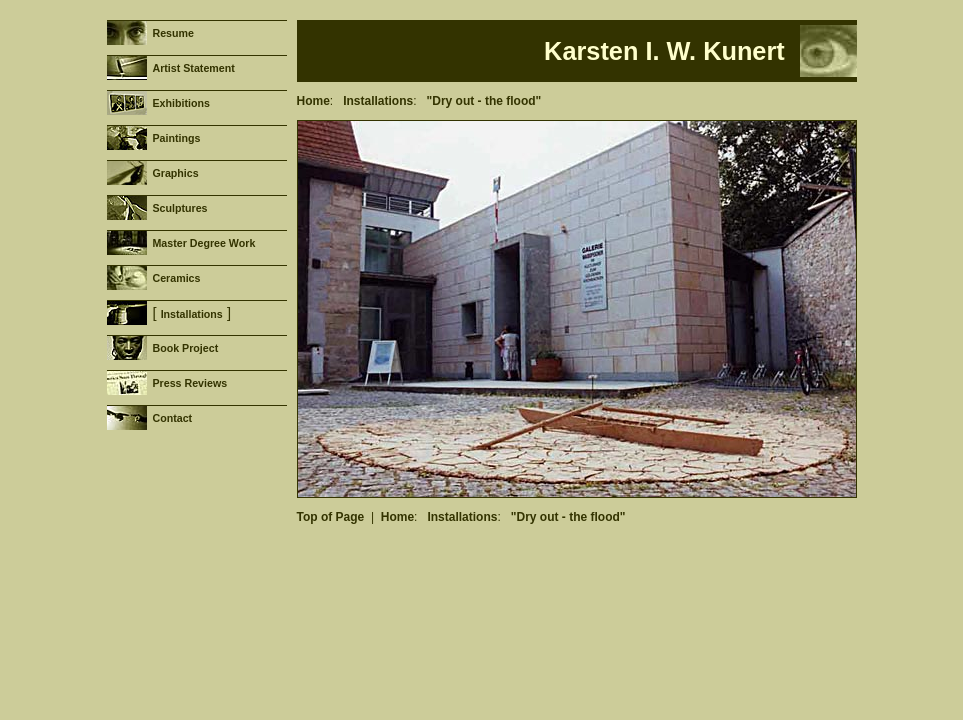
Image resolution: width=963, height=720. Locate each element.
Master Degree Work (203, 243)
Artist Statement (193, 68)
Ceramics (176, 278)
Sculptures (179, 208)
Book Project (185, 348)
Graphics (175, 173)
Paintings (176, 138)
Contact (172, 418)
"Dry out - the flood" (484, 101)
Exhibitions (180, 103)
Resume (172, 33)
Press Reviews (189, 383)
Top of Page (331, 517)
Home (313, 101)
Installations (192, 314)
